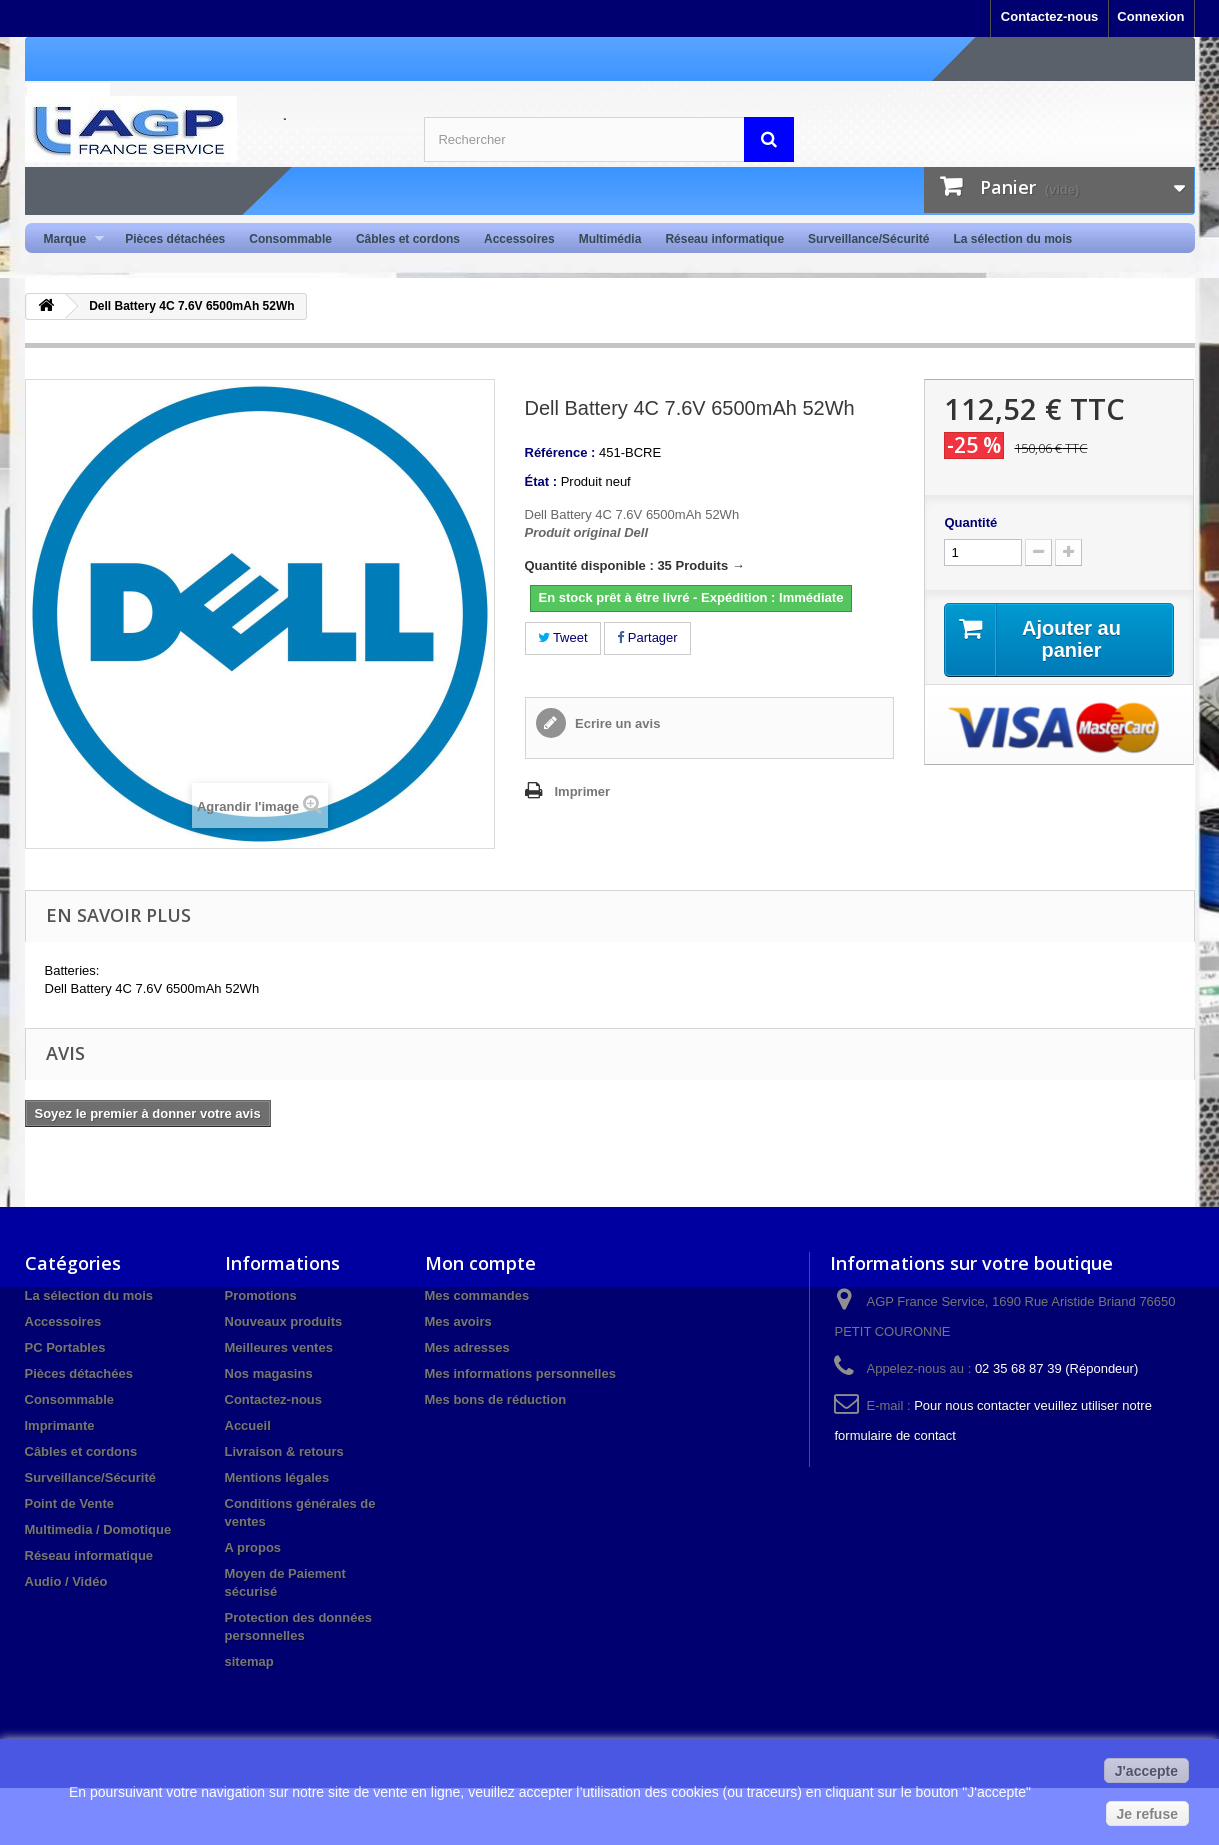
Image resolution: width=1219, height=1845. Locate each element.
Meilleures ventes (279, 1347)
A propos (253, 1547)
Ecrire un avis (616, 723)
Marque (68, 239)
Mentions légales (277, 1477)
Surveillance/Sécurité (868, 239)
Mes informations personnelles (520, 1373)
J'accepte (1146, 1771)
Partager (647, 637)
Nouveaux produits (284, 1321)
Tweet (563, 637)
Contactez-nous (1050, 16)
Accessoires (519, 239)
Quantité (970, 522)
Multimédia (610, 239)
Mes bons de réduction (496, 1399)
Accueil (248, 1425)
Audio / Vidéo (66, 1581)
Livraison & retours (284, 1451)
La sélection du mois (1012, 239)
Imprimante (60, 1425)
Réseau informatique (724, 239)
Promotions (261, 1295)
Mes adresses (467, 1347)
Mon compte (480, 1263)
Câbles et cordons (408, 239)
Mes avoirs (458, 1321)
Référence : (560, 452)
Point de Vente (70, 1503)
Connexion (1150, 16)
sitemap (249, 1661)
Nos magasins (269, 1373)
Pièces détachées (175, 239)
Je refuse (1147, 1814)
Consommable (290, 239)
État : (541, 481)
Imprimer (583, 791)
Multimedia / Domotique (98, 1529)
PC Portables (65, 1347)
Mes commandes (477, 1295)
